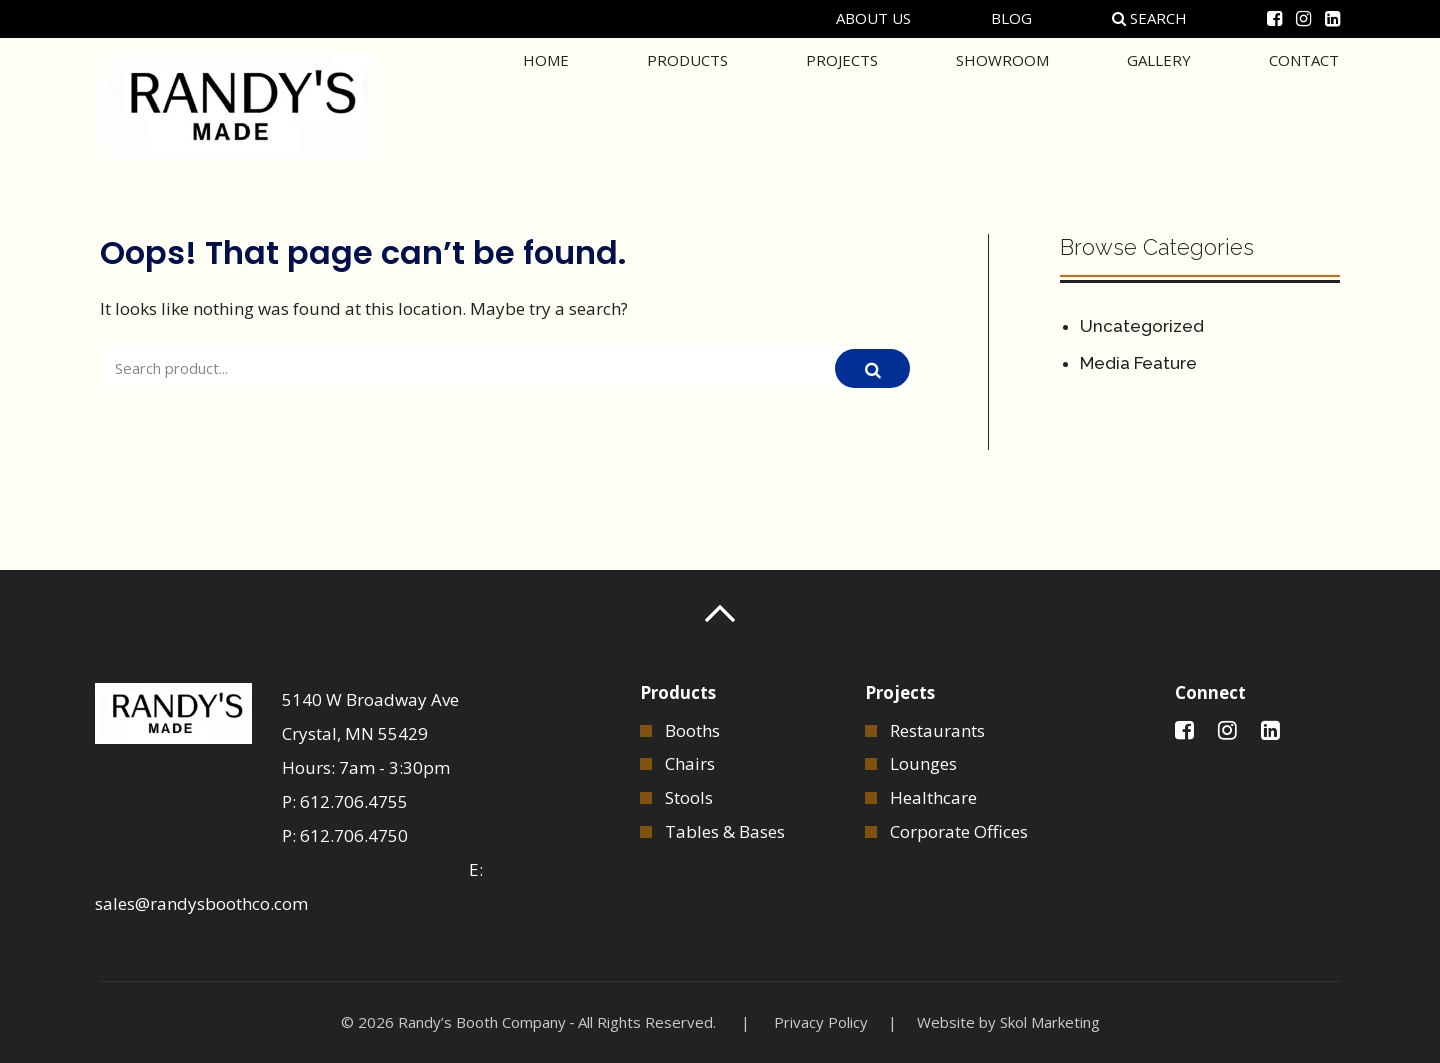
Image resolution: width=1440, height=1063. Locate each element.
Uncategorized (1142, 326)
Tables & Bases (725, 831)
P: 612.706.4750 (345, 835)
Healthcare (933, 797)
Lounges (923, 763)
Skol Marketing (1050, 1022)
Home (546, 104)
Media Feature (1138, 363)
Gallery (1159, 104)
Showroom (1002, 104)
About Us (873, 18)
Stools (689, 797)
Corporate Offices (959, 831)
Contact (1304, 104)
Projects (842, 104)
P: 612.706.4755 (345, 801)
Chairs (690, 763)
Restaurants (937, 730)
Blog (1011, 18)
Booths (692, 730)
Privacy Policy (821, 1022)
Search (1149, 18)
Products (687, 104)
